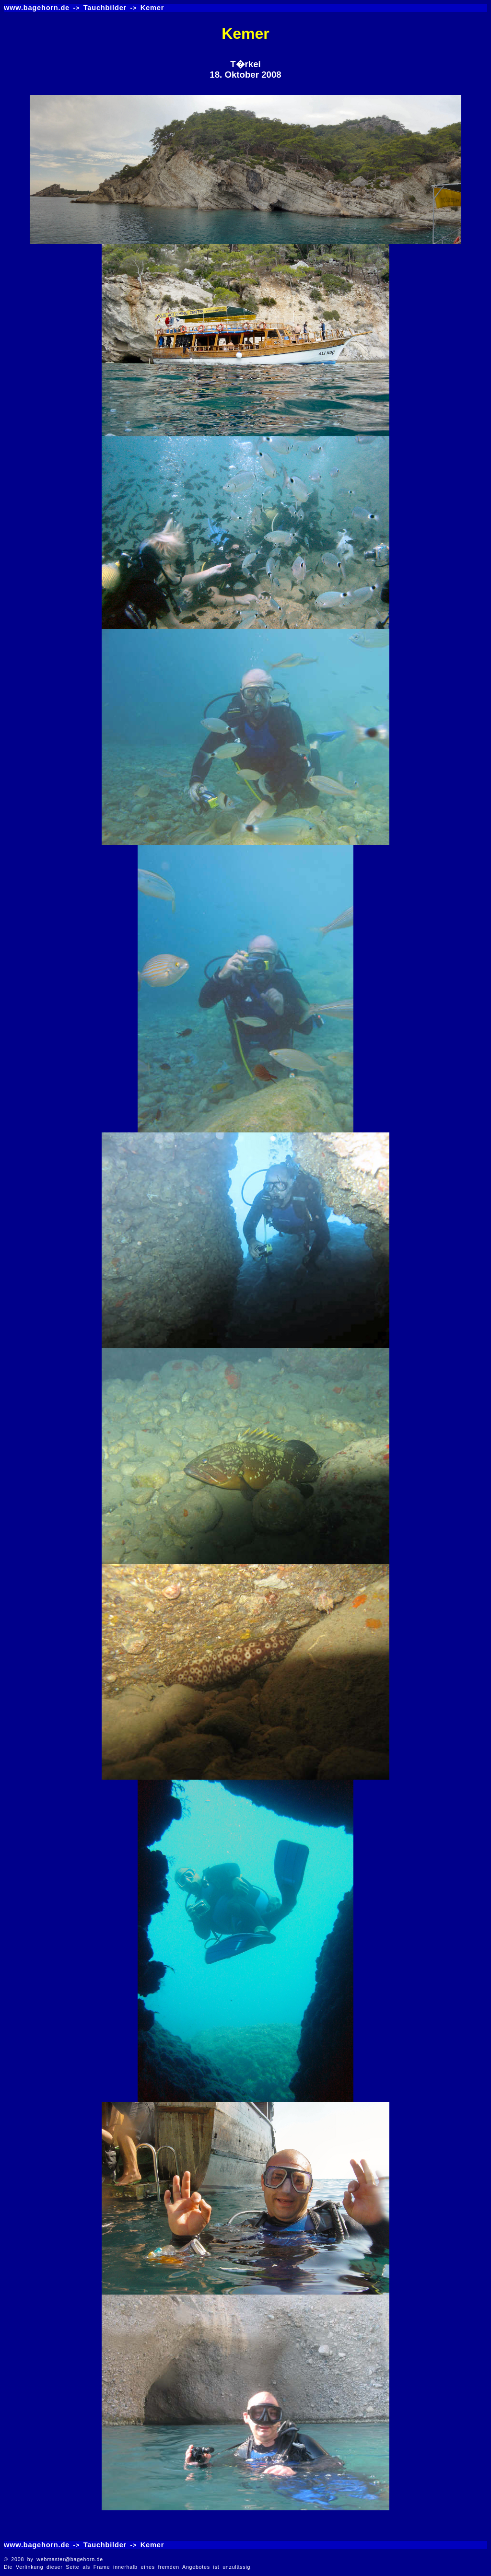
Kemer (152, 8)
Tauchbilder (105, 8)
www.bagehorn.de (37, 8)
